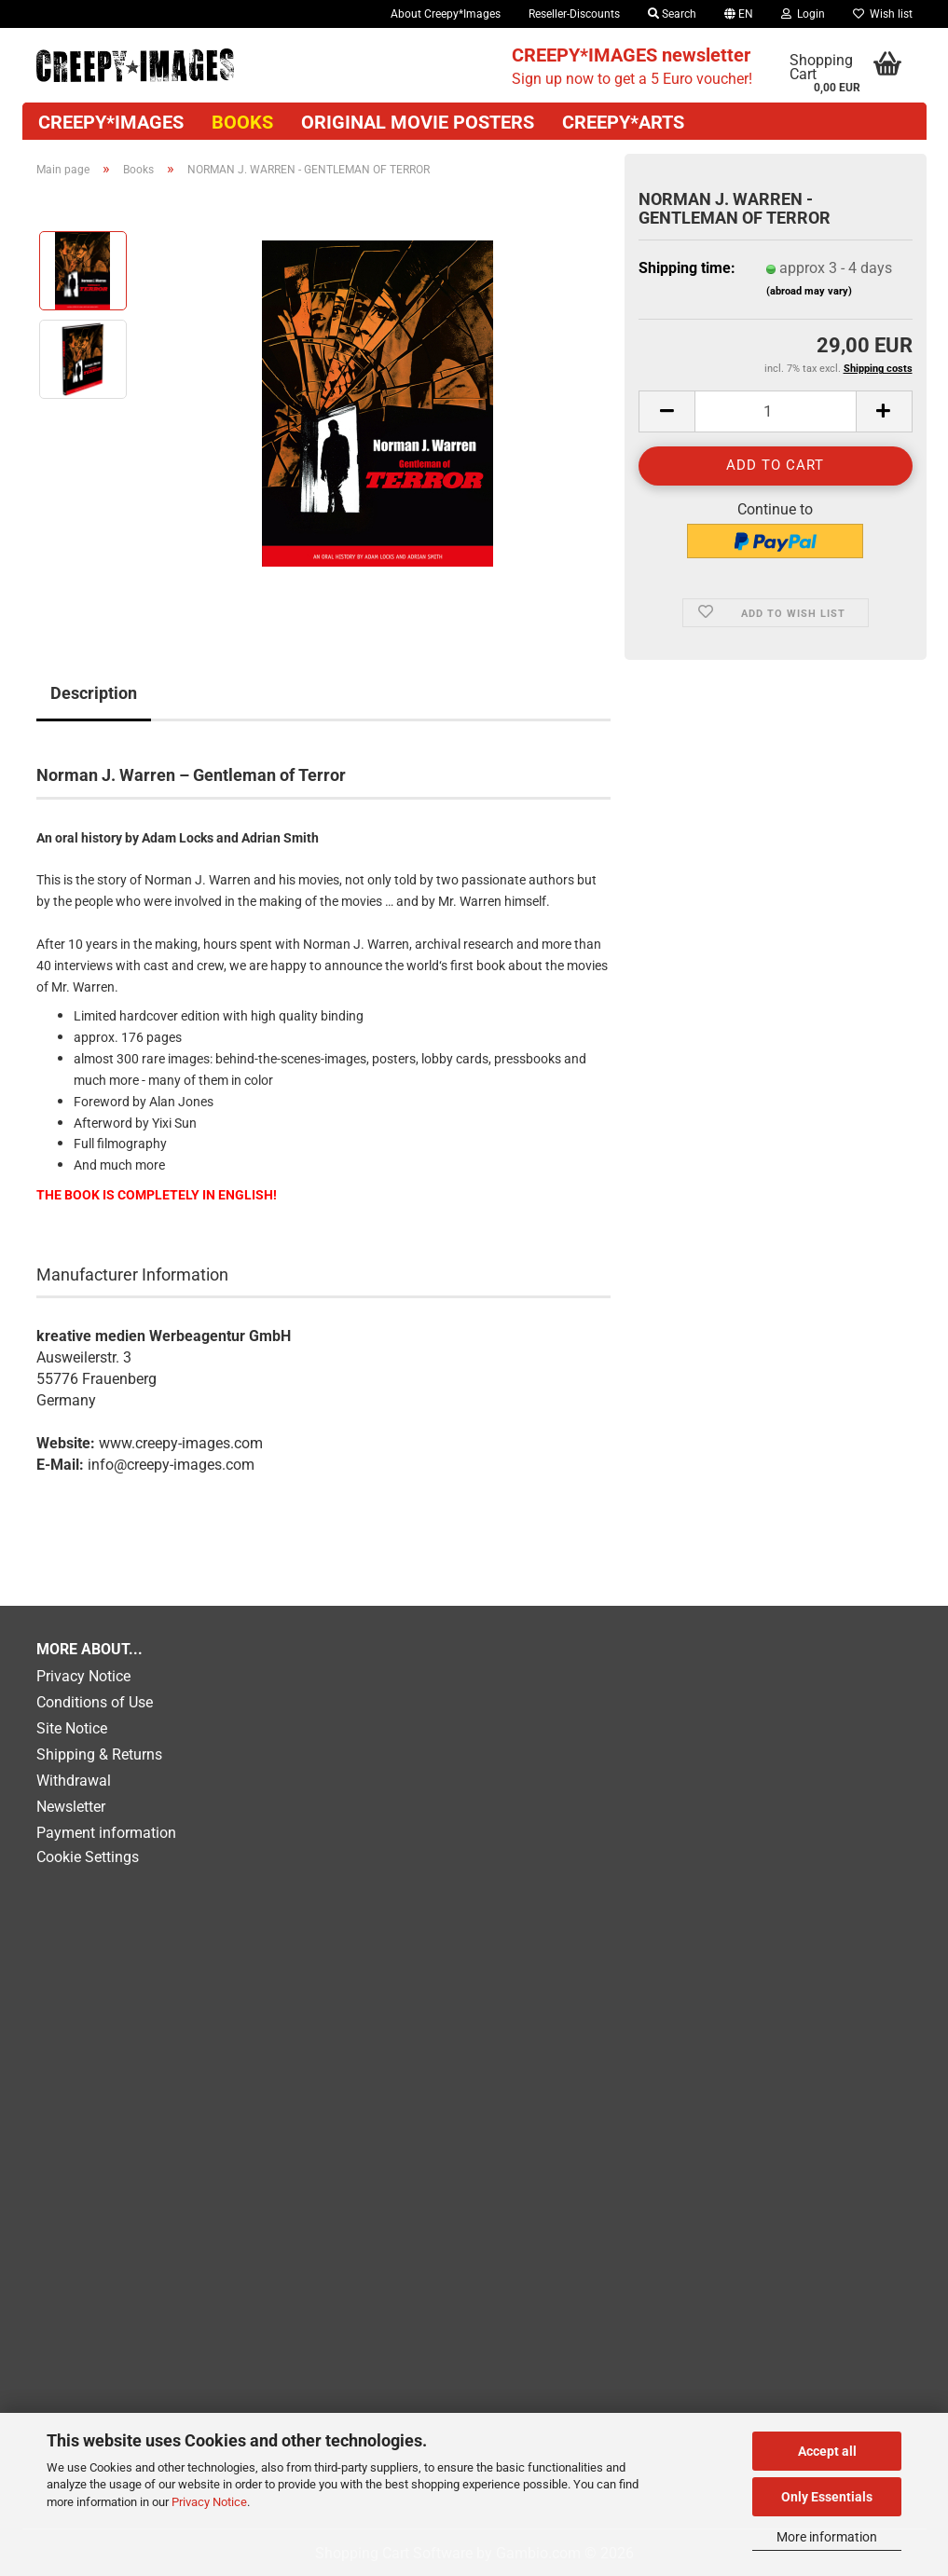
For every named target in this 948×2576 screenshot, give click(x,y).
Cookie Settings (87, 1857)
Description (93, 693)
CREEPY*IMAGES (111, 122)
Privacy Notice (209, 2502)
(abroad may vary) (809, 291)
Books (242, 122)
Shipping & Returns (99, 1754)
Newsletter (70, 1807)
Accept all (827, 2451)
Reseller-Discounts (574, 14)
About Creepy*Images (446, 14)
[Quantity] (775, 411)
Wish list (883, 14)
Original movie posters (417, 122)
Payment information (106, 1833)
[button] (738, 14)
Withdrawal (73, 1780)
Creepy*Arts (623, 122)
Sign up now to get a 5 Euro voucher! (632, 66)
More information (826, 2536)
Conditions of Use (94, 1702)
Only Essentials (826, 2496)
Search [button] (672, 14)
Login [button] (803, 14)
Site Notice (71, 1728)
